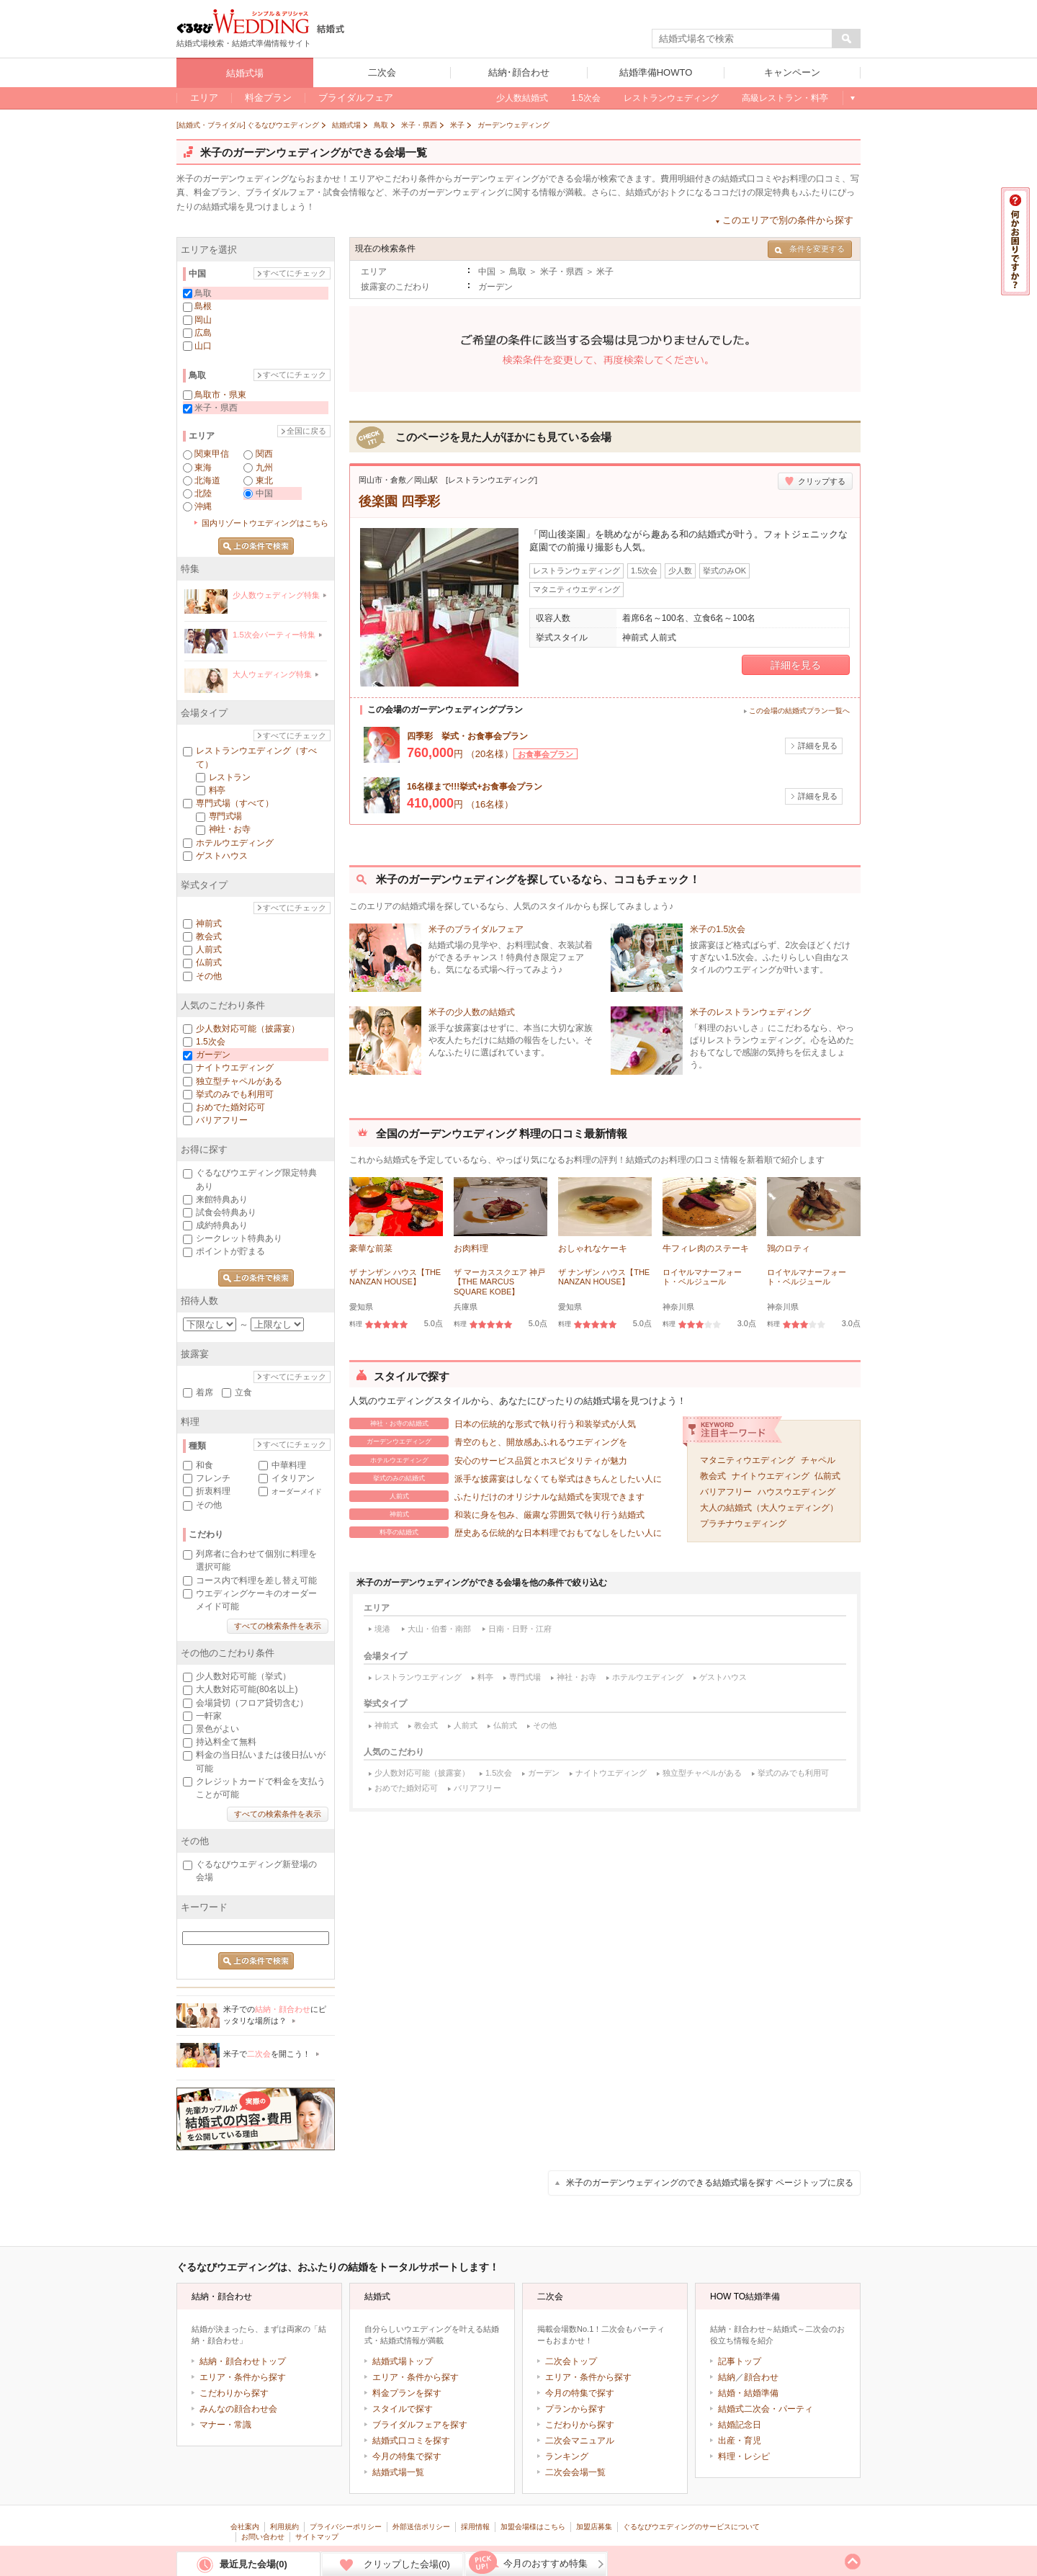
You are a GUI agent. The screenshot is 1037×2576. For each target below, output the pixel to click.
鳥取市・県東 (220, 395)
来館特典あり (222, 1199)
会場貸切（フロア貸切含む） (252, 1703)
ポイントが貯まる (230, 1251)
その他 (545, 1725)
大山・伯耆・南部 (439, 1628)
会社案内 (244, 2527)
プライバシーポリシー (346, 2527)
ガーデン (544, 1772)
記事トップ (739, 2361)
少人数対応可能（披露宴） (422, 1772)
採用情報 (475, 2527)
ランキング (566, 2456)
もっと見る (852, 98)
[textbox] (742, 39)
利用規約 (284, 2527)
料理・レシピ (744, 2456)
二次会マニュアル (579, 2441)
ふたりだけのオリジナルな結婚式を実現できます (497, 1496)
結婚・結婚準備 (748, 2393)
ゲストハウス (723, 1677)
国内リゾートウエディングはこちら (265, 523)
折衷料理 (213, 1491)
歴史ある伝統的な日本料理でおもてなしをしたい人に (505, 1532)
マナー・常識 (225, 2425)
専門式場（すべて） (235, 803)
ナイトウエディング (770, 1476)
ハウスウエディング (796, 1492)
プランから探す (575, 2409)
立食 (243, 1392)
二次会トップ (571, 2361)
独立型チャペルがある (702, 1772)
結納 (726, 2377)
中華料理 (288, 1465)
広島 (203, 333)
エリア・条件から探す (242, 2377)
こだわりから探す (234, 2393)
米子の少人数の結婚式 (471, 1012)
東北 (264, 480)
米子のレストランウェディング (750, 1012)
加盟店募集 (594, 2527)
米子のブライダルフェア (476, 929)
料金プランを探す (406, 2393)
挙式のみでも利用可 (793, 1772)
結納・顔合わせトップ (242, 2361)
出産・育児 (739, 2441)
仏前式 (827, 1476)
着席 (204, 1392)
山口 (203, 346)
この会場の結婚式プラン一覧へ (799, 711)
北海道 (207, 480)
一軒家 (209, 1716)
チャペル (818, 1460)
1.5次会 (498, 1772)
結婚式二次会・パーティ (765, 2409)
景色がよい (217, 1729)
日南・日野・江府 (520, 1628)
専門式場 (525, 1677)
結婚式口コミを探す (411, 2441)
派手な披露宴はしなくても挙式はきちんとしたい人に (505, 1478)
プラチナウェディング (743, 1524)
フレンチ (213, 1478)
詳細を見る (796, 665)
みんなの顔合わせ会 (238, 2409)
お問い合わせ (262, 2537)
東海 (203, 467)
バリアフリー (726, 1492)
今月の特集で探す (406, 2456)
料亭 (485, 1677)
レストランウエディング (418, 1677)
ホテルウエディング (647, 1677)
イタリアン (293, 1478)
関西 (264, 454)
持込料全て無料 (226, 1742)
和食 (204, 1465)
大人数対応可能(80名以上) (246, 1689)
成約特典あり (222, 1225)
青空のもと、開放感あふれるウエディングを (488, 1441)
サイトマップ (316, 2537)
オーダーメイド (296, 1491)
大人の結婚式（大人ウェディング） (769, 1508)
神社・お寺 (576, 1677)
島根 (203, 306)
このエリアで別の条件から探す (787, 220)
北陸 (203, 493)
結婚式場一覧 (398, 2472)
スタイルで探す (402, 2409)
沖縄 (203, 506)
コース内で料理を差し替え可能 (256, 1580)
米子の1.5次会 (717, 929)
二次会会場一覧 (575, 2472)
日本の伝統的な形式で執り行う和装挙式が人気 (492, 1423)
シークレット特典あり (239, 1238)
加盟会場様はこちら (532, 2527)
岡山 (203, 320)
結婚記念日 (739, 2425)
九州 (264, 467)
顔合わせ (761, 2377)
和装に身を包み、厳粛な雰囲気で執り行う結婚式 (497, 1514)
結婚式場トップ (402, 2361)
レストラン (229, 777)
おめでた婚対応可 (406, 1788)
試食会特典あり (226, 1212)
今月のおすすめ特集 (545, 2563)
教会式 (713, 1476)
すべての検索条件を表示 (277, 1626)
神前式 (386, 1725)
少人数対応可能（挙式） (243, 1676)
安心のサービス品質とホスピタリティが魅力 (488, 1460)
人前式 (465, 1725)
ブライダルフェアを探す (419, 2425)
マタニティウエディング (747, 1460)
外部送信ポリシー (421, 2527)
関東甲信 (211, 454)
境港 (382, 1628)
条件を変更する (810, 249)
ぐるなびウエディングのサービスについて (691, 2527)
